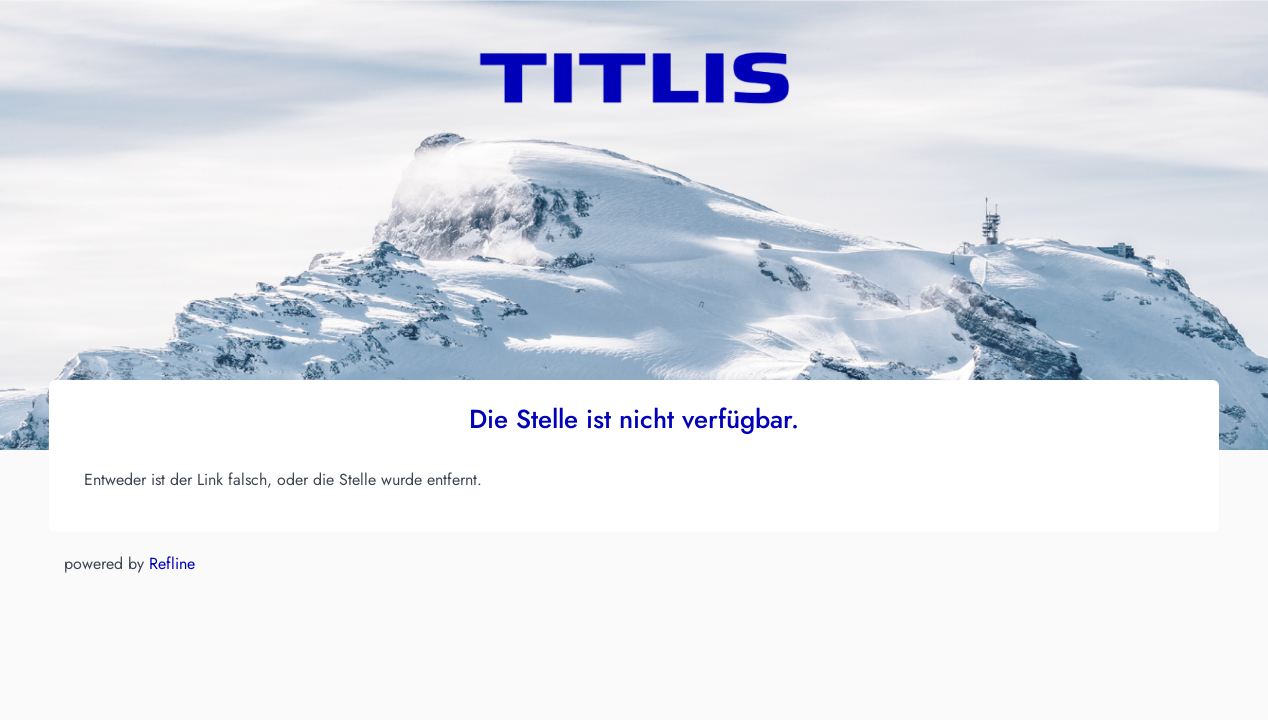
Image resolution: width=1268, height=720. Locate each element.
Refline (172, 563)
